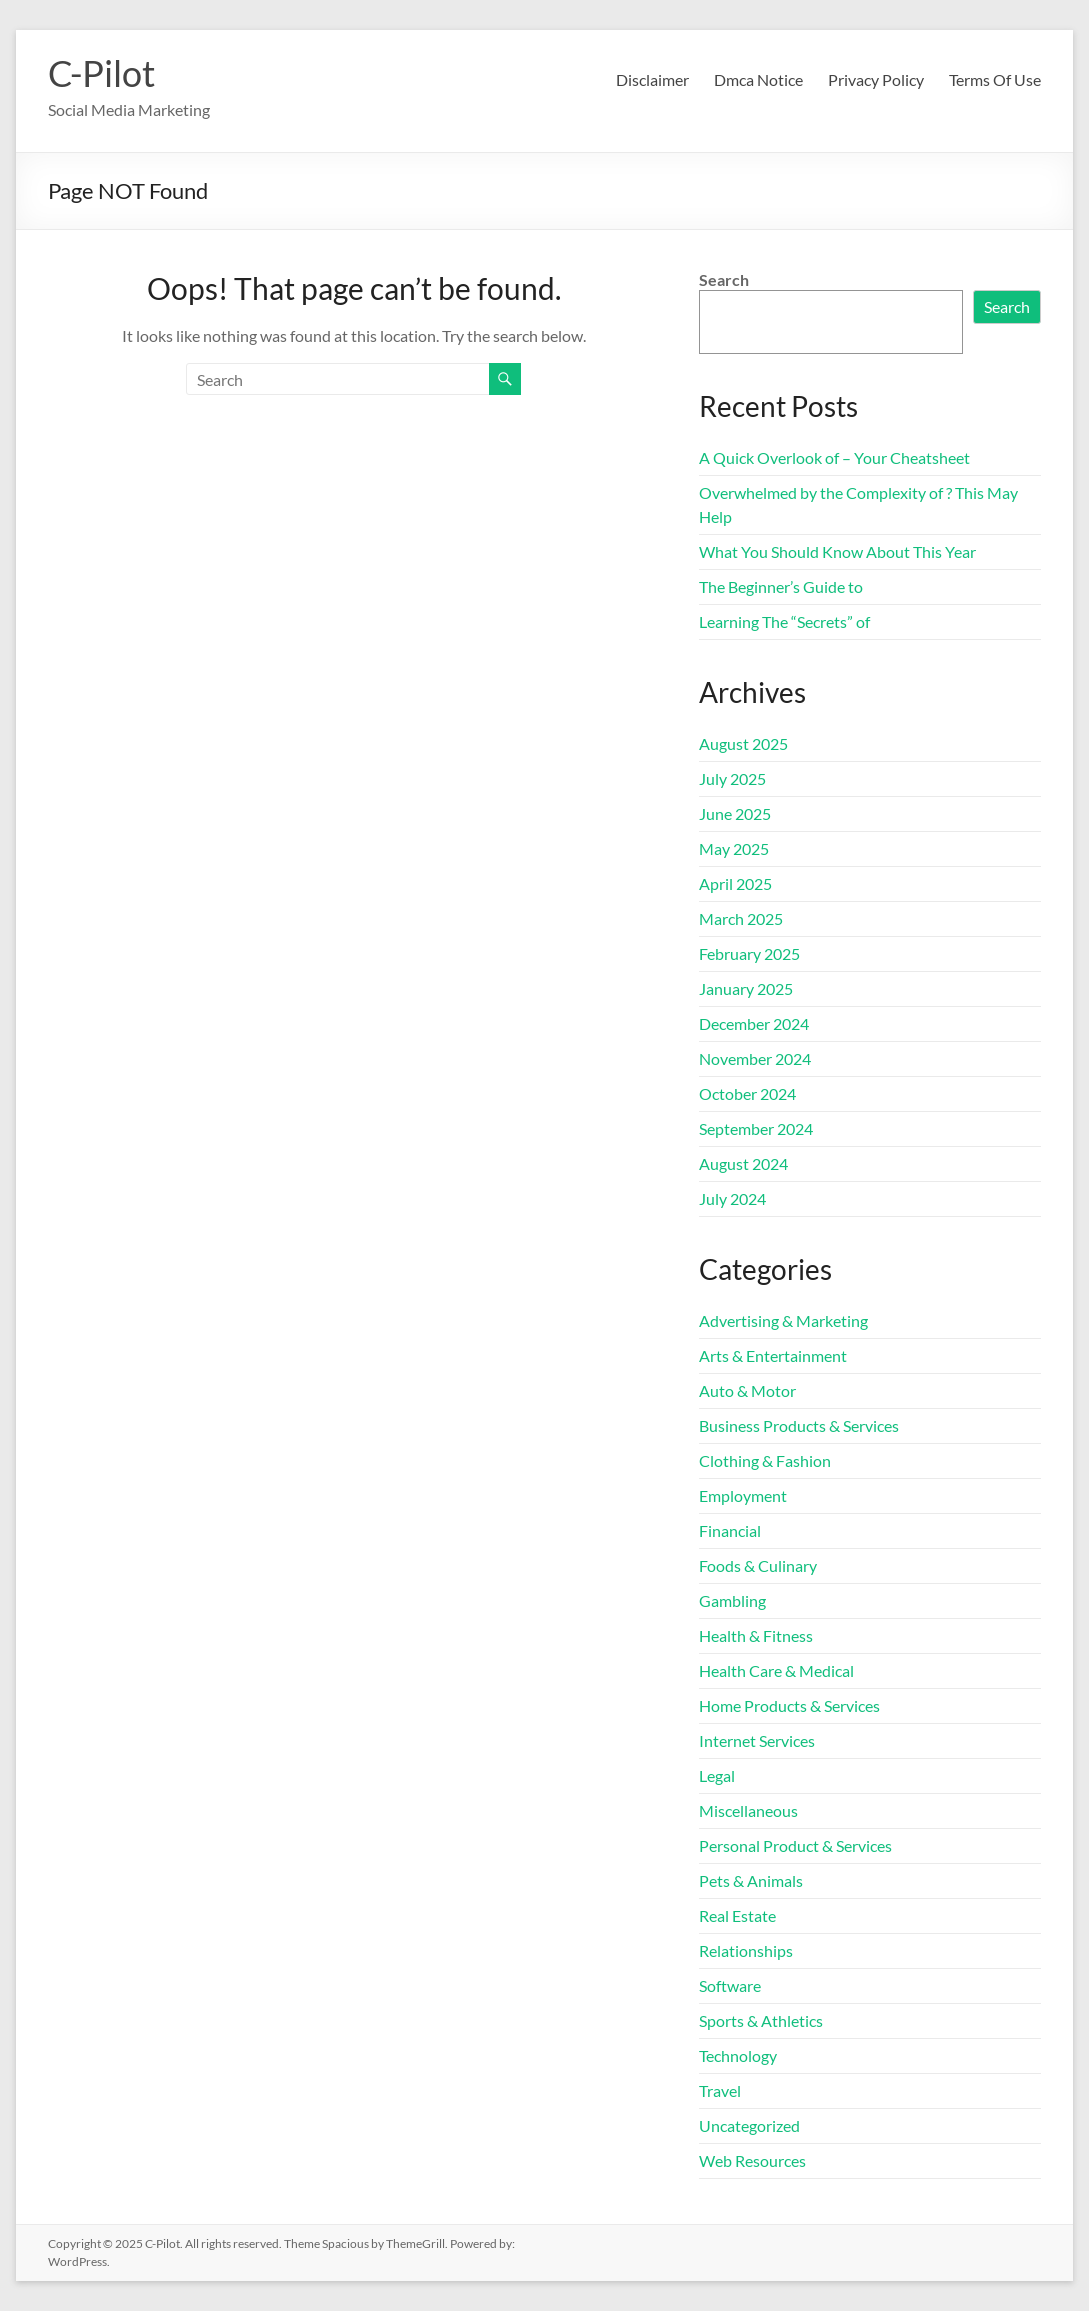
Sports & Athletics (761, 2020)
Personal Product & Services (795, 1845)
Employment (743, 1495)
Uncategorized (749, 2125)
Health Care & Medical (776, 1670)
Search (724, 279)
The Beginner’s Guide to (781, 586)
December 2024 (754, 1023)
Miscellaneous (748, 1810)
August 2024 (743, 1163)
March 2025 (741, 918)
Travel (720, 2090)
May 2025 (734, 848)
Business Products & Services (799, 1425)
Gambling (732, 1600)
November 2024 (755, 1058)
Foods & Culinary (758, 1565)
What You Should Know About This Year (837, 551)
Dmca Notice (758, 79)
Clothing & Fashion (765, 1460)
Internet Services (757, 1740)
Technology (738, 2055)
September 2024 (756, 1128)
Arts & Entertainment (773, 1355)
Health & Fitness (756, 1635)
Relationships (746, 1950)
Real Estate (737, 1915)
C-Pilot (101, 73)
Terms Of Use (995, 79)
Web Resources (752, 2160)
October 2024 (747, 1093)
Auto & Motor (747, 1390)
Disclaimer (652, 79)
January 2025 (746, 988)
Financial (730, 1530)
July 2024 (732, 1198)
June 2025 (735, 813)
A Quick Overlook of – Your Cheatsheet (834, 457)
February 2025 (749, 953)
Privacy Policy (876, 79)
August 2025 (743, 743)
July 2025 (732, 778)
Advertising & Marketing (783, 1320)
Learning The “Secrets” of (784, 621)
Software (730, 1985)
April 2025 (735, 883)
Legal (717, 1775)
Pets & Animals (751, 1880)
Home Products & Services (789, 1705)
